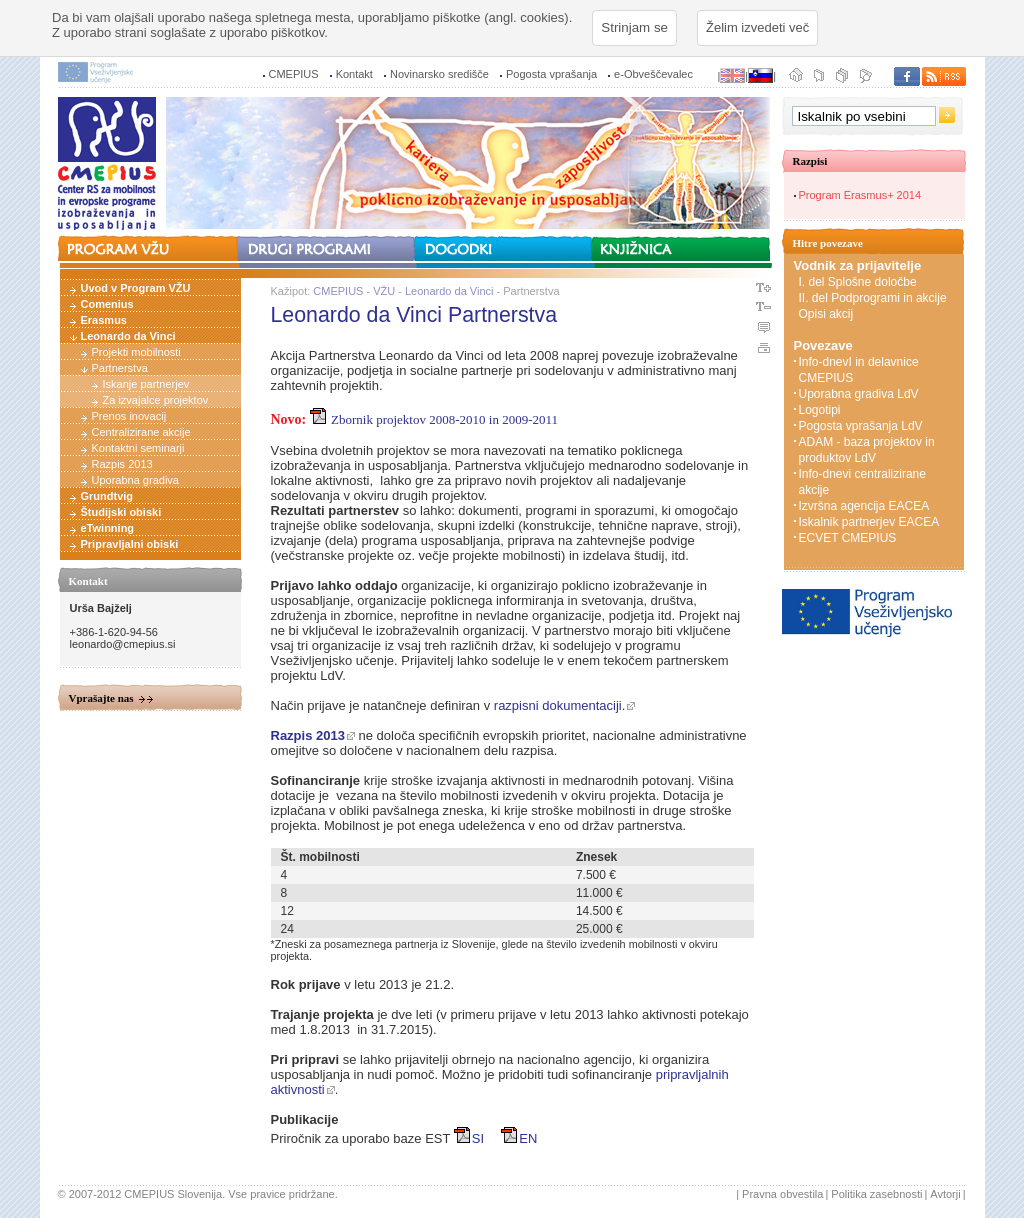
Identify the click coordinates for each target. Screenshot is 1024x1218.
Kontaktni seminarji (138, 448)
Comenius (107, 304)
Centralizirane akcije (141, 432)
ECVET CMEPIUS (848, 538)
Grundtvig (107, 496)
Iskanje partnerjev (146, 384)
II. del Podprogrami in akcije (873, 298)
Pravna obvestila (782, 1194)
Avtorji (945, 1194)
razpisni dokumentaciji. (560, 705)
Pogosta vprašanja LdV (861, 426)
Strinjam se (634, 27)
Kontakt (354, 74)
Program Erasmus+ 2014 (860, 195)
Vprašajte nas (101, 698)
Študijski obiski (121, 512)
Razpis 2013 (122, 464)
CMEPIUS (294, 74)
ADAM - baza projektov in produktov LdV (867, 450)
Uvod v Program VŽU (136, 288)
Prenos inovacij (129, 416)
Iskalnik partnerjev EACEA (869, 522)
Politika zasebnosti (876, 1194)
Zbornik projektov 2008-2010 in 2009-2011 (434, 419)
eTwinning (108, 528)
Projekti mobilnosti (136, 352)
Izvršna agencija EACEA (864, 506)
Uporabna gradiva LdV (859, 394)
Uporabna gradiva (135, 480)
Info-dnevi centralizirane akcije (862, 482)
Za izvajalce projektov (156, 400)
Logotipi (820, 410)
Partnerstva (120, 368)
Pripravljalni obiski (130, 544)
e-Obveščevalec (653, 74)
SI (469, 1138)
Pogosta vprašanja (551, 74)
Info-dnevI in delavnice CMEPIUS (859, 370)
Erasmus (104, 320)
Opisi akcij (826, 314)
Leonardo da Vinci (128, 336)
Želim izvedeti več (757, 27)
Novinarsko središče (439, 74)
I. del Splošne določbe (858, 282)
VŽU (384, 291)
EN (519, 1138)
